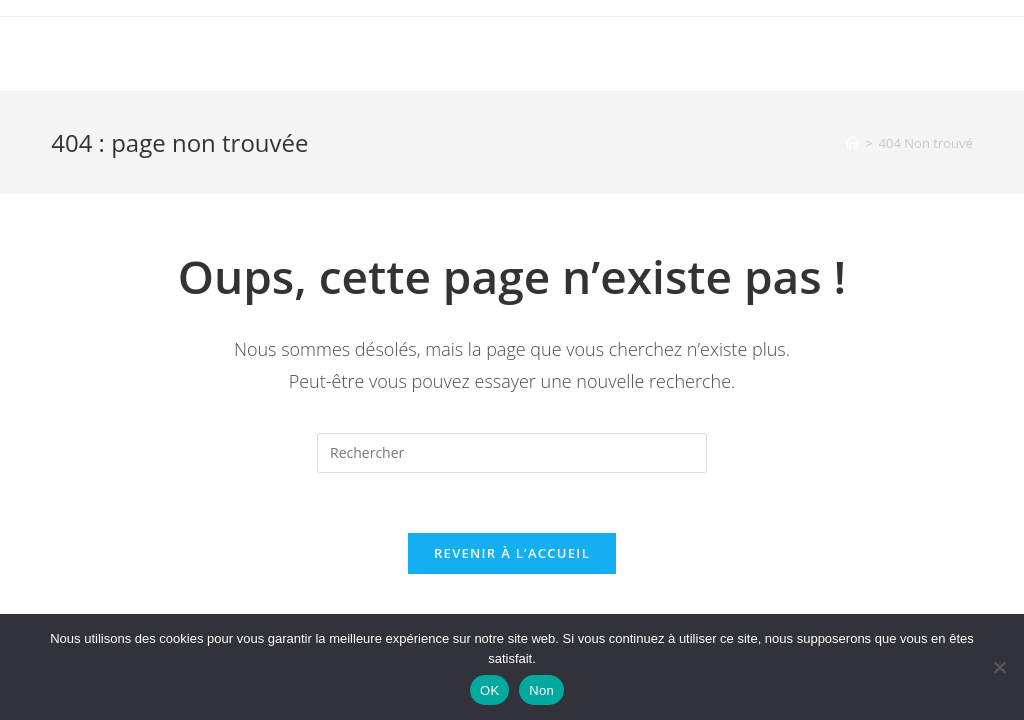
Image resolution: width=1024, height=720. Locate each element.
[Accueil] (852, 143)
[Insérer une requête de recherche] (512, 453)
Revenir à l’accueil (512, 553)
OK (489, 690)
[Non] (999, 667)
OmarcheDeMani (146, 53)
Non (541, 690)
